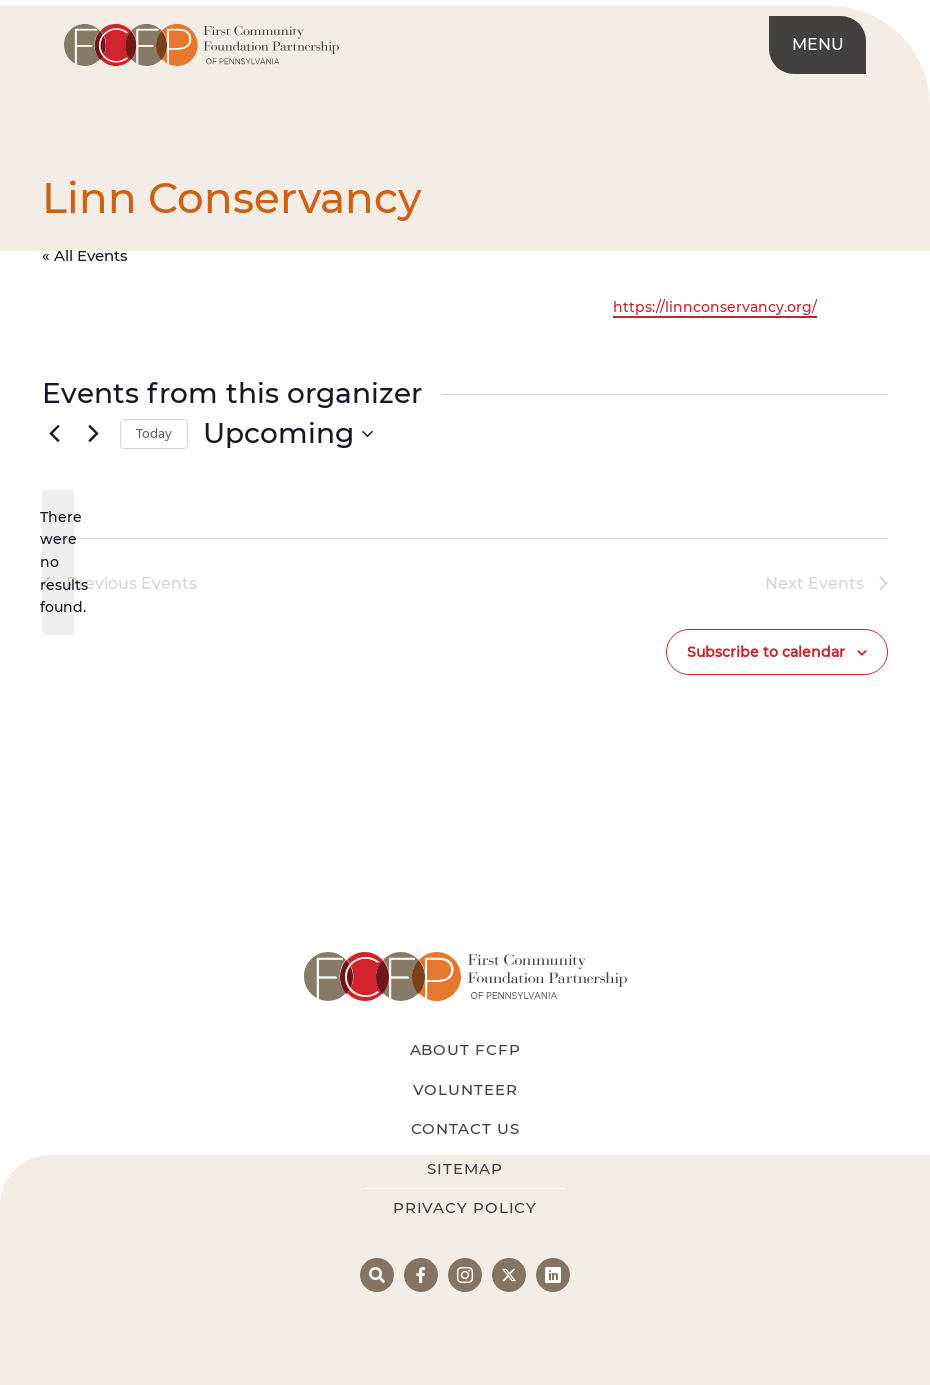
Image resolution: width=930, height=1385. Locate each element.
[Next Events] (93, 434)
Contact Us (465, 1128)
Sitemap (464, 1168)
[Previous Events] (54, 434)
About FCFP (465, 1049)
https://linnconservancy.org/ (715, 307)
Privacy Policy (465, 1207)
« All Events (85, 255)
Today (154, 433)
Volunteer (465, 1089)
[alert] (58, 562)
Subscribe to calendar (766, 652)
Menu (818, 44)
